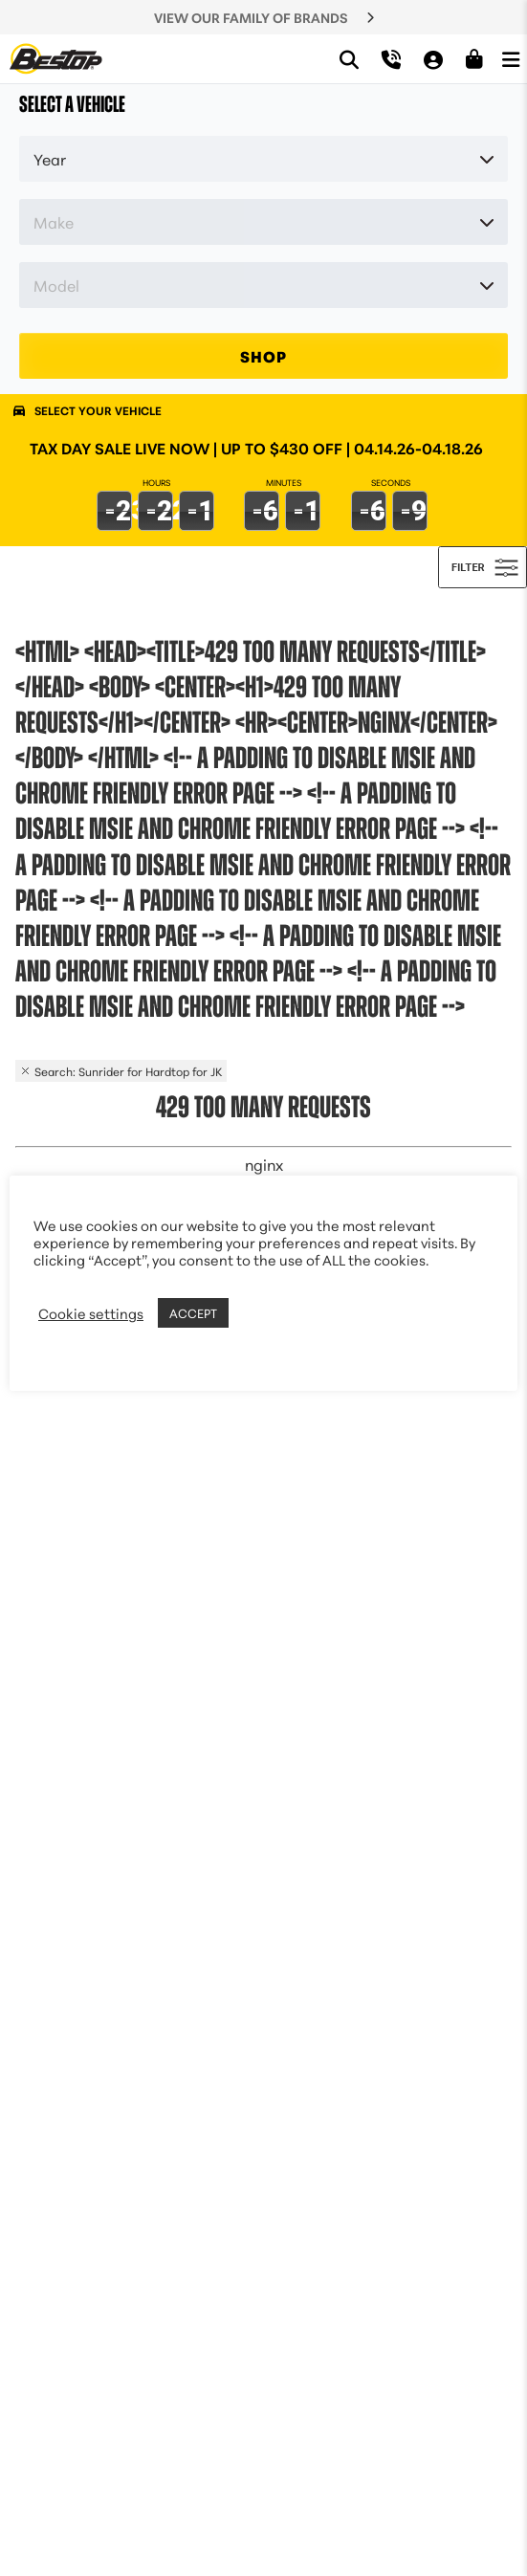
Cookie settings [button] (90, 1313)
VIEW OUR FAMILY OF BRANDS (251, 17)
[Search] (349, 59)
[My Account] (433, 59)
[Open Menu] (510, 58)
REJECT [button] (257, 1313)
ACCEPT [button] (193, 1312)
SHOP (263, 355)
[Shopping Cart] (474, 59)
